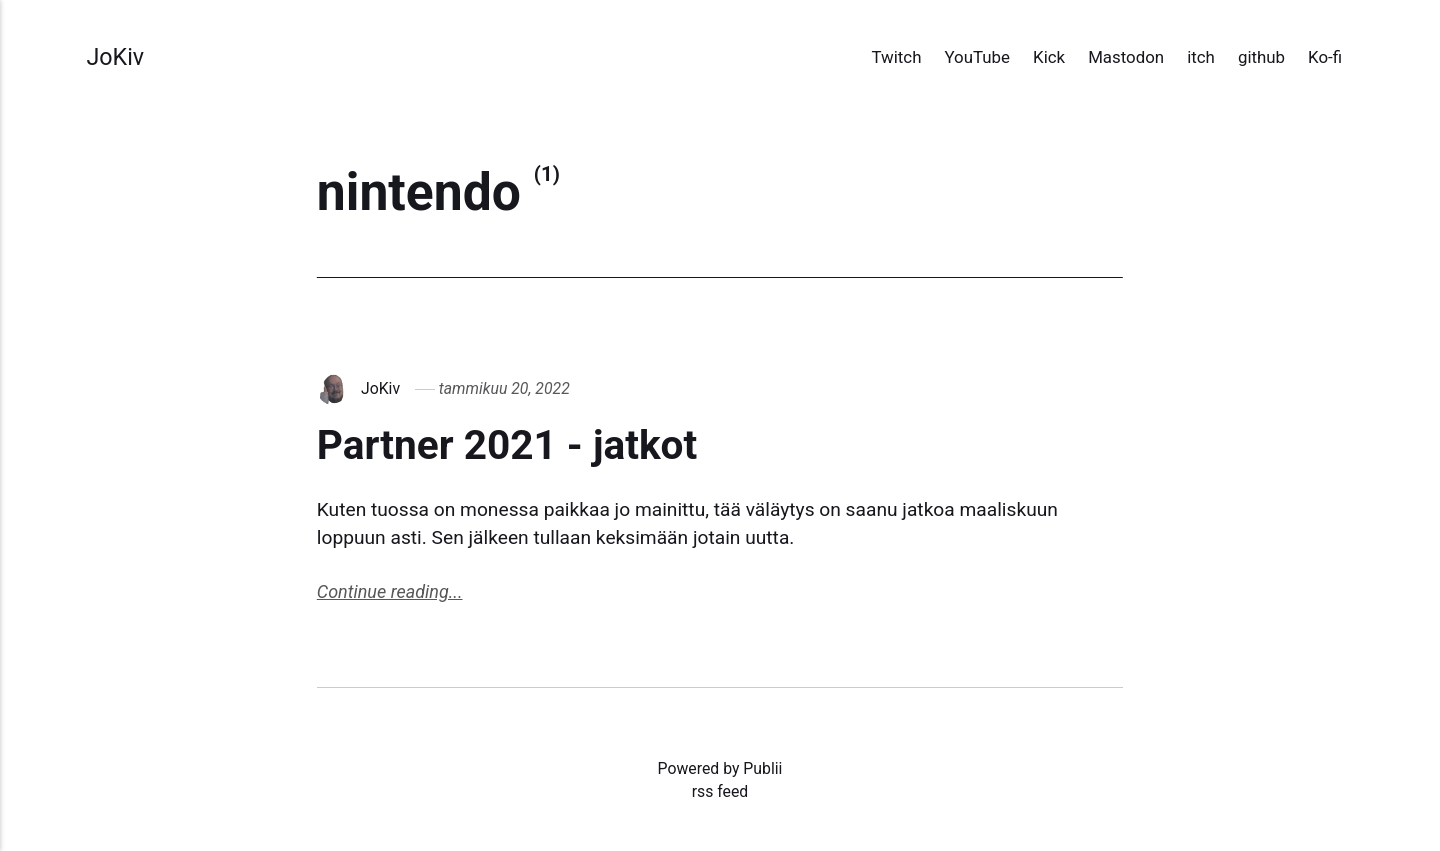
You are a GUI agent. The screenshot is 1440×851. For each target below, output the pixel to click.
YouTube (977, 57)
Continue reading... (390, 591)
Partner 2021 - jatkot (507, 445)
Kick (1049, 57)
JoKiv (115, 57)
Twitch (897, 57)
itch (1201, 57)
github (1261, 57)
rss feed (720, 791)
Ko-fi (1325, 57)
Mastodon (1126, 57)
